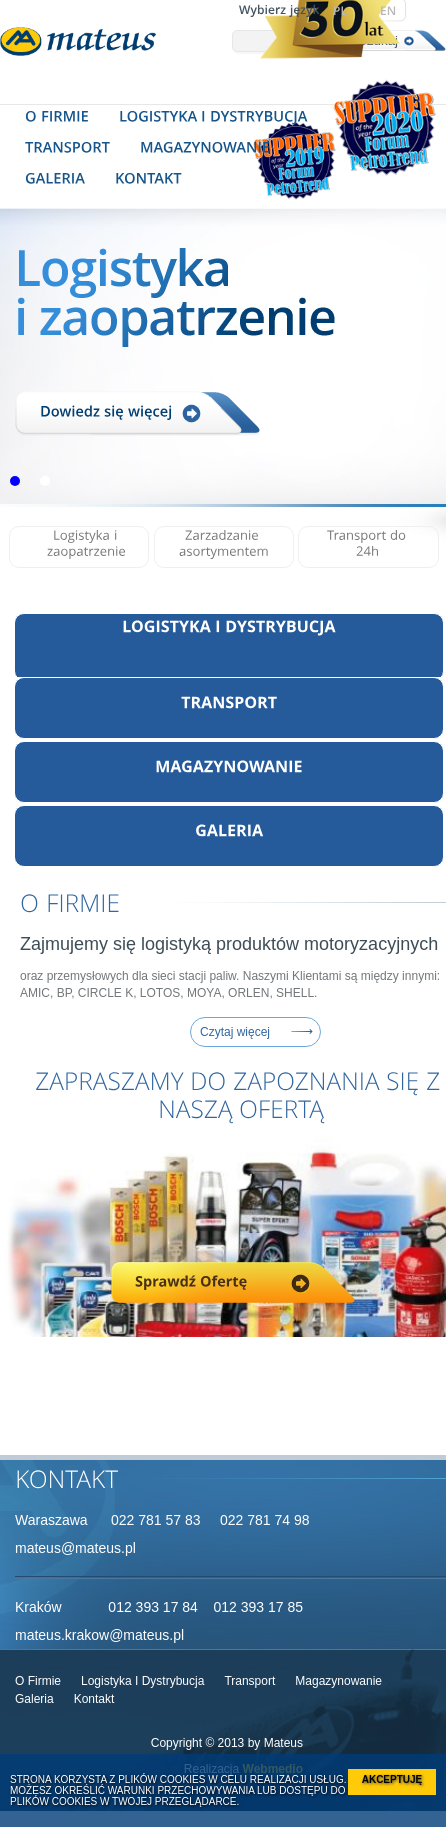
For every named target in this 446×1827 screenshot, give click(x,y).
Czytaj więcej (235, 1032)
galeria (34, 1699)
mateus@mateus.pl (75, 1548)
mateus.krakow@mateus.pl (99, 1635)
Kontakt (94, 1699)
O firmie (38, 1681)
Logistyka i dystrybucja (142, 1681)
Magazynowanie (338, 1681)
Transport (249, 1681)
